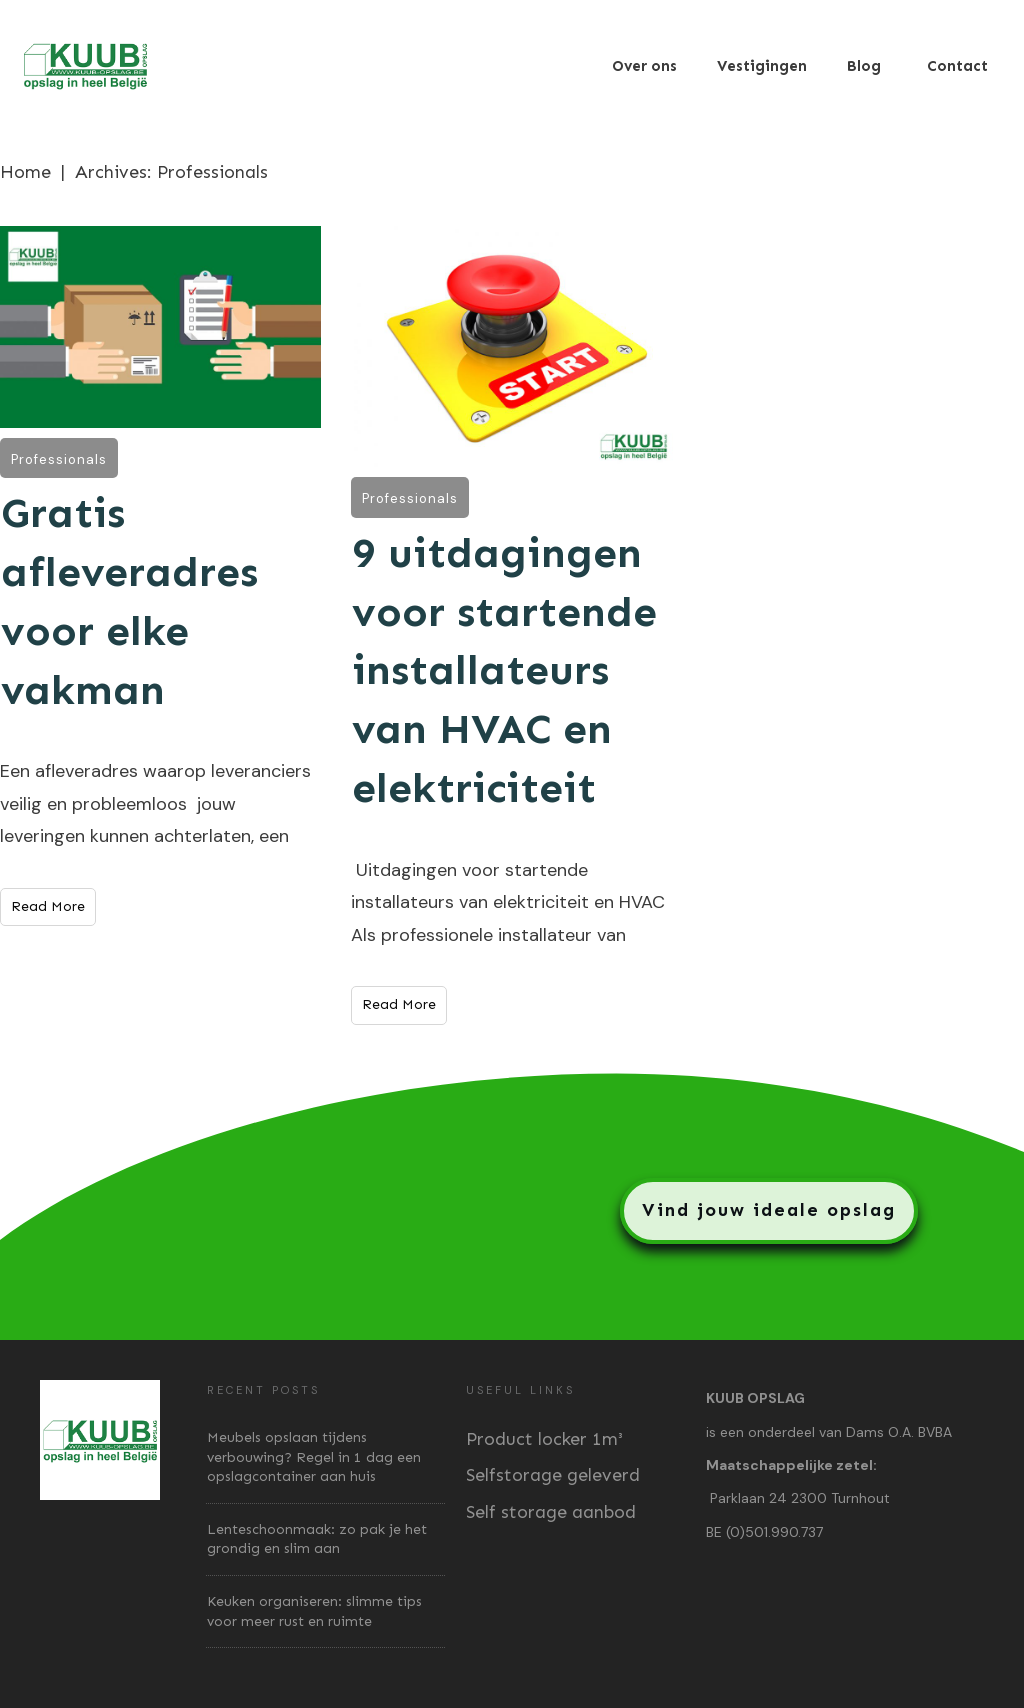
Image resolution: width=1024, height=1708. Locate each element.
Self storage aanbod (551, 1512)
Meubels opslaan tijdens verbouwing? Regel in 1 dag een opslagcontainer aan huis (314, 1457)
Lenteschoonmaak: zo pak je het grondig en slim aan (317, 1539)
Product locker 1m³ (544, 1439)
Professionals (59, 459)
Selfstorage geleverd (553, 1475)
